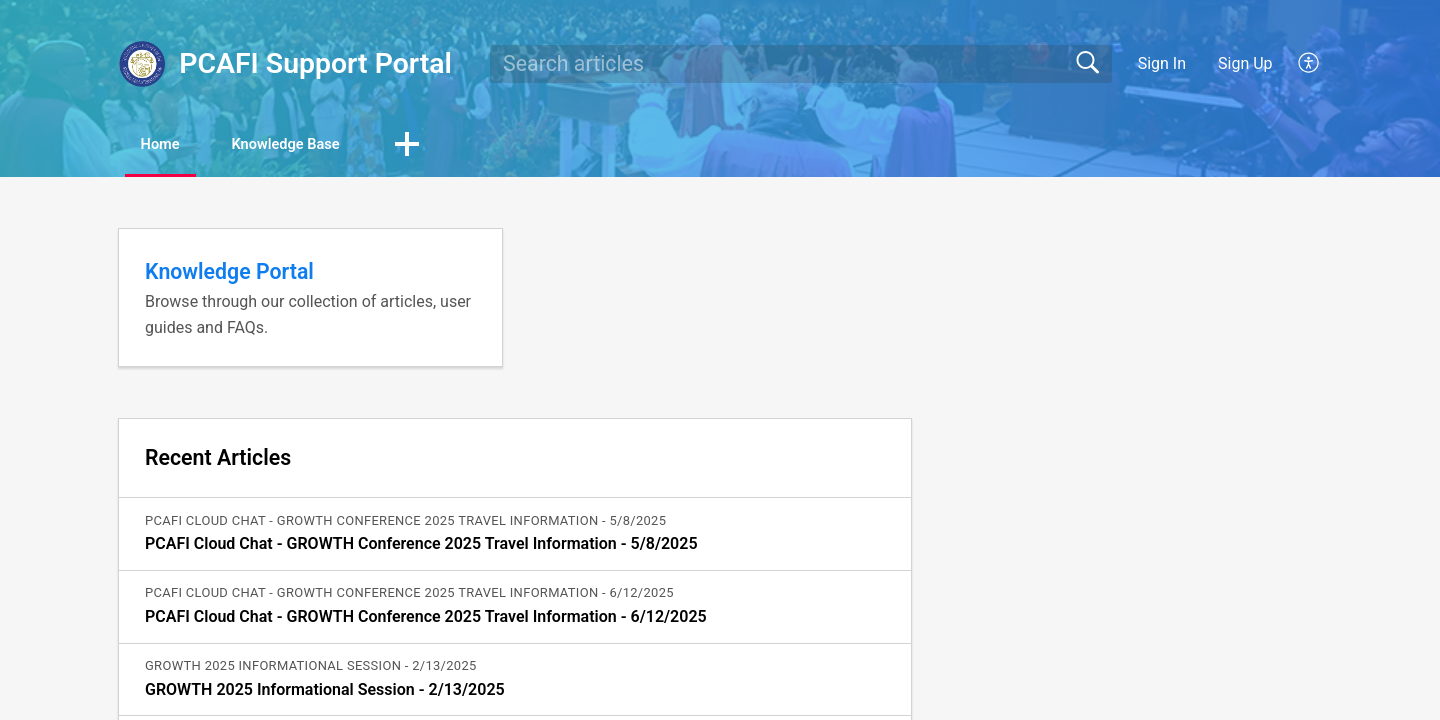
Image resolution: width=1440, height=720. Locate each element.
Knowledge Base (325, 145)
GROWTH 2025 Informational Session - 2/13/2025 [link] (325, 691)
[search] (801, 64)
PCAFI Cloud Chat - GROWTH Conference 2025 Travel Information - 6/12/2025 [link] (426, 619)
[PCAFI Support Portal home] (142, 64)
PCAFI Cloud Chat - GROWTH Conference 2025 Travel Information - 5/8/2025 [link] (421, 546)
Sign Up (1245, 63)
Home (174, 145)
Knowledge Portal (229, 273)
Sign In (1162, 63)
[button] (1309, 64)
